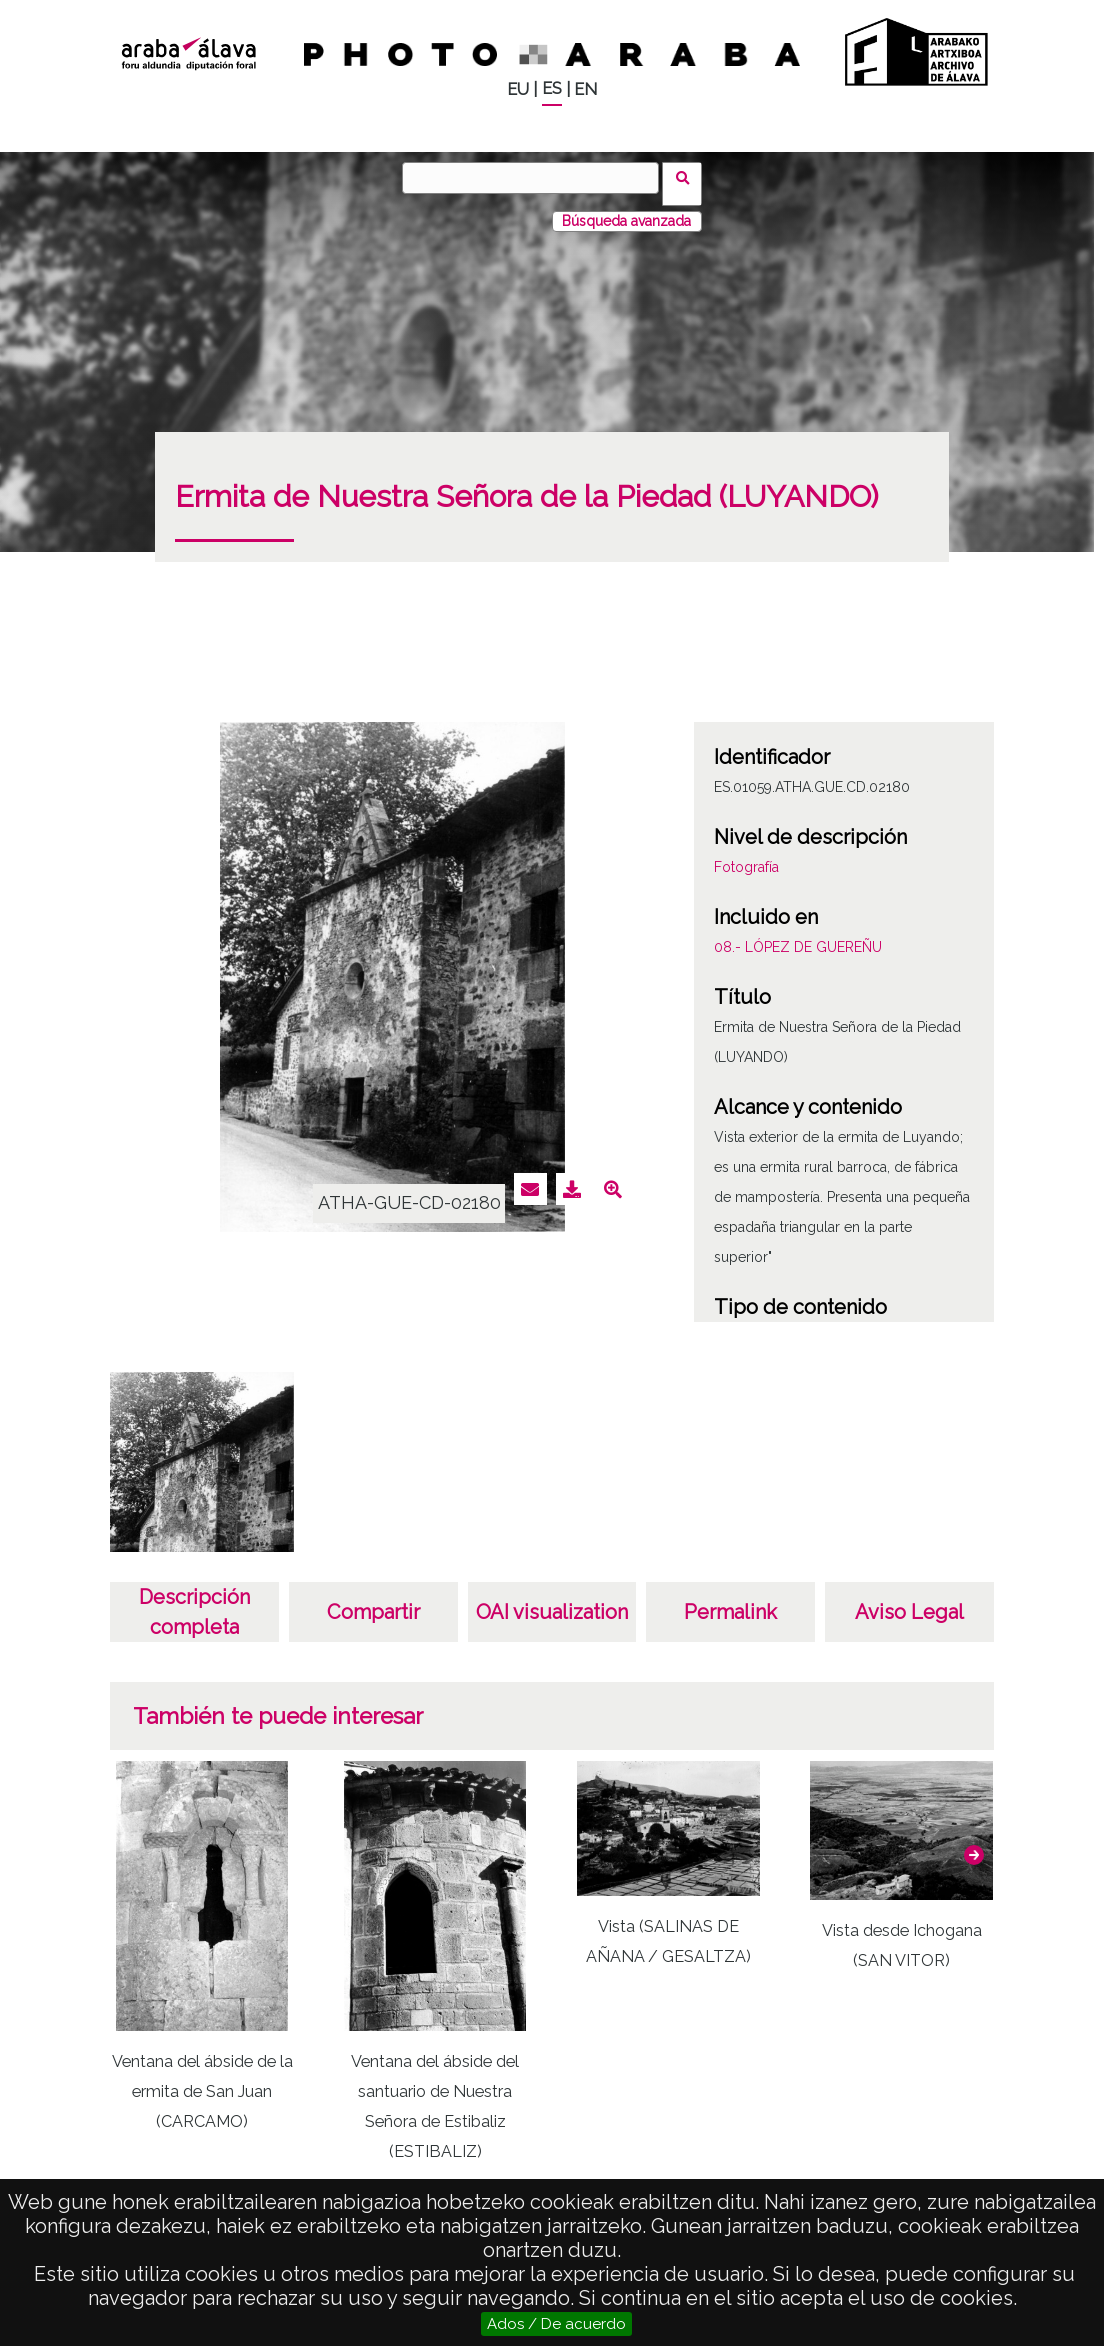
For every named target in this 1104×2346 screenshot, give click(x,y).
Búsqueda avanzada (626, 209)
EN (585, 89)
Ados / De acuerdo (556, 2324)
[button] (974, 1843)
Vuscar (688, 177)
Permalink (730, 1600)
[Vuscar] (537, 178)
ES (552, 88)
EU (518, 89)
